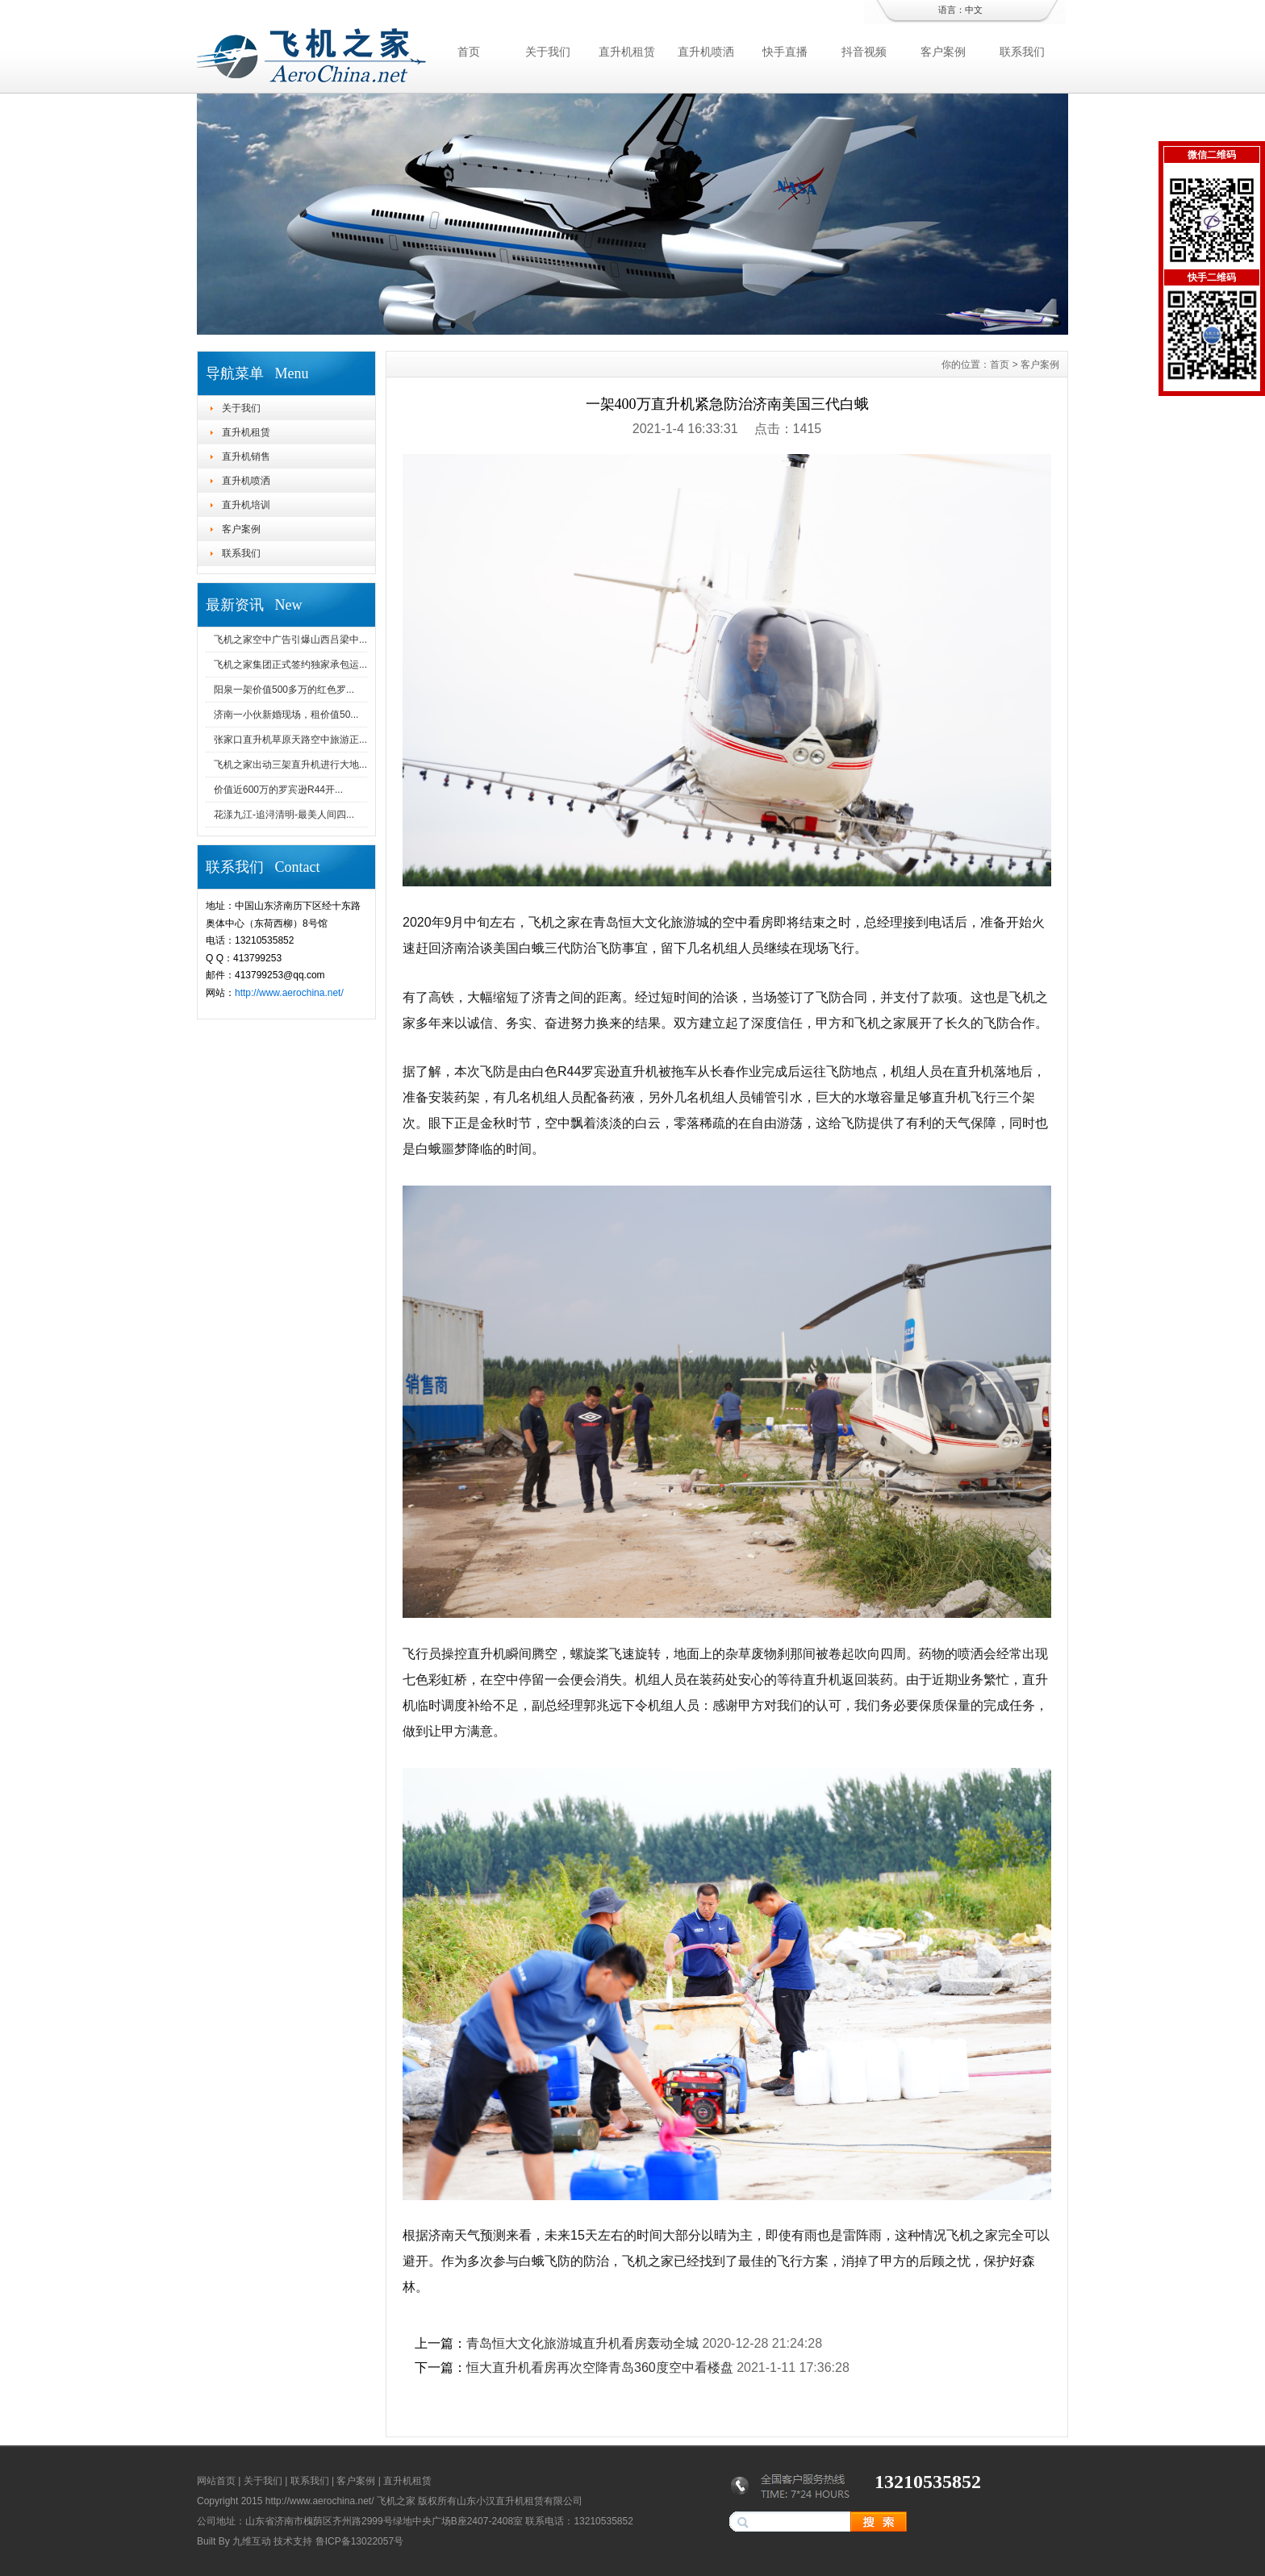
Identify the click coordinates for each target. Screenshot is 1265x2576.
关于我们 (547, 51)
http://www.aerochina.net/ (289, 992)
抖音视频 (864, 51)
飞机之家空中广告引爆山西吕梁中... (290, 639)
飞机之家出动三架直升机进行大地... (290, 764)
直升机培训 (246, 505)
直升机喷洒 (706, 51)
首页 (468, 51)
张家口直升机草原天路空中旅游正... (290, 739)
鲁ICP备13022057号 (359, 2541)
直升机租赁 (627, 51)
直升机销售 (246, 456)
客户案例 (943, 51)
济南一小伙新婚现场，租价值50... (286, 714)
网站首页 (216, 2480)
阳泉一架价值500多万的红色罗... (284, 689)
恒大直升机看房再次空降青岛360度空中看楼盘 (599, 2367)
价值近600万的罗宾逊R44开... (278, 789)
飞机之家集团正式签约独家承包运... (290, 664)
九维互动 (251, 2541)
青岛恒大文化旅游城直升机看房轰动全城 (582, 2343)
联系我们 (1022, 51)
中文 (974, 10)
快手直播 (785, 51)
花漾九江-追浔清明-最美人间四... (284, 814)
